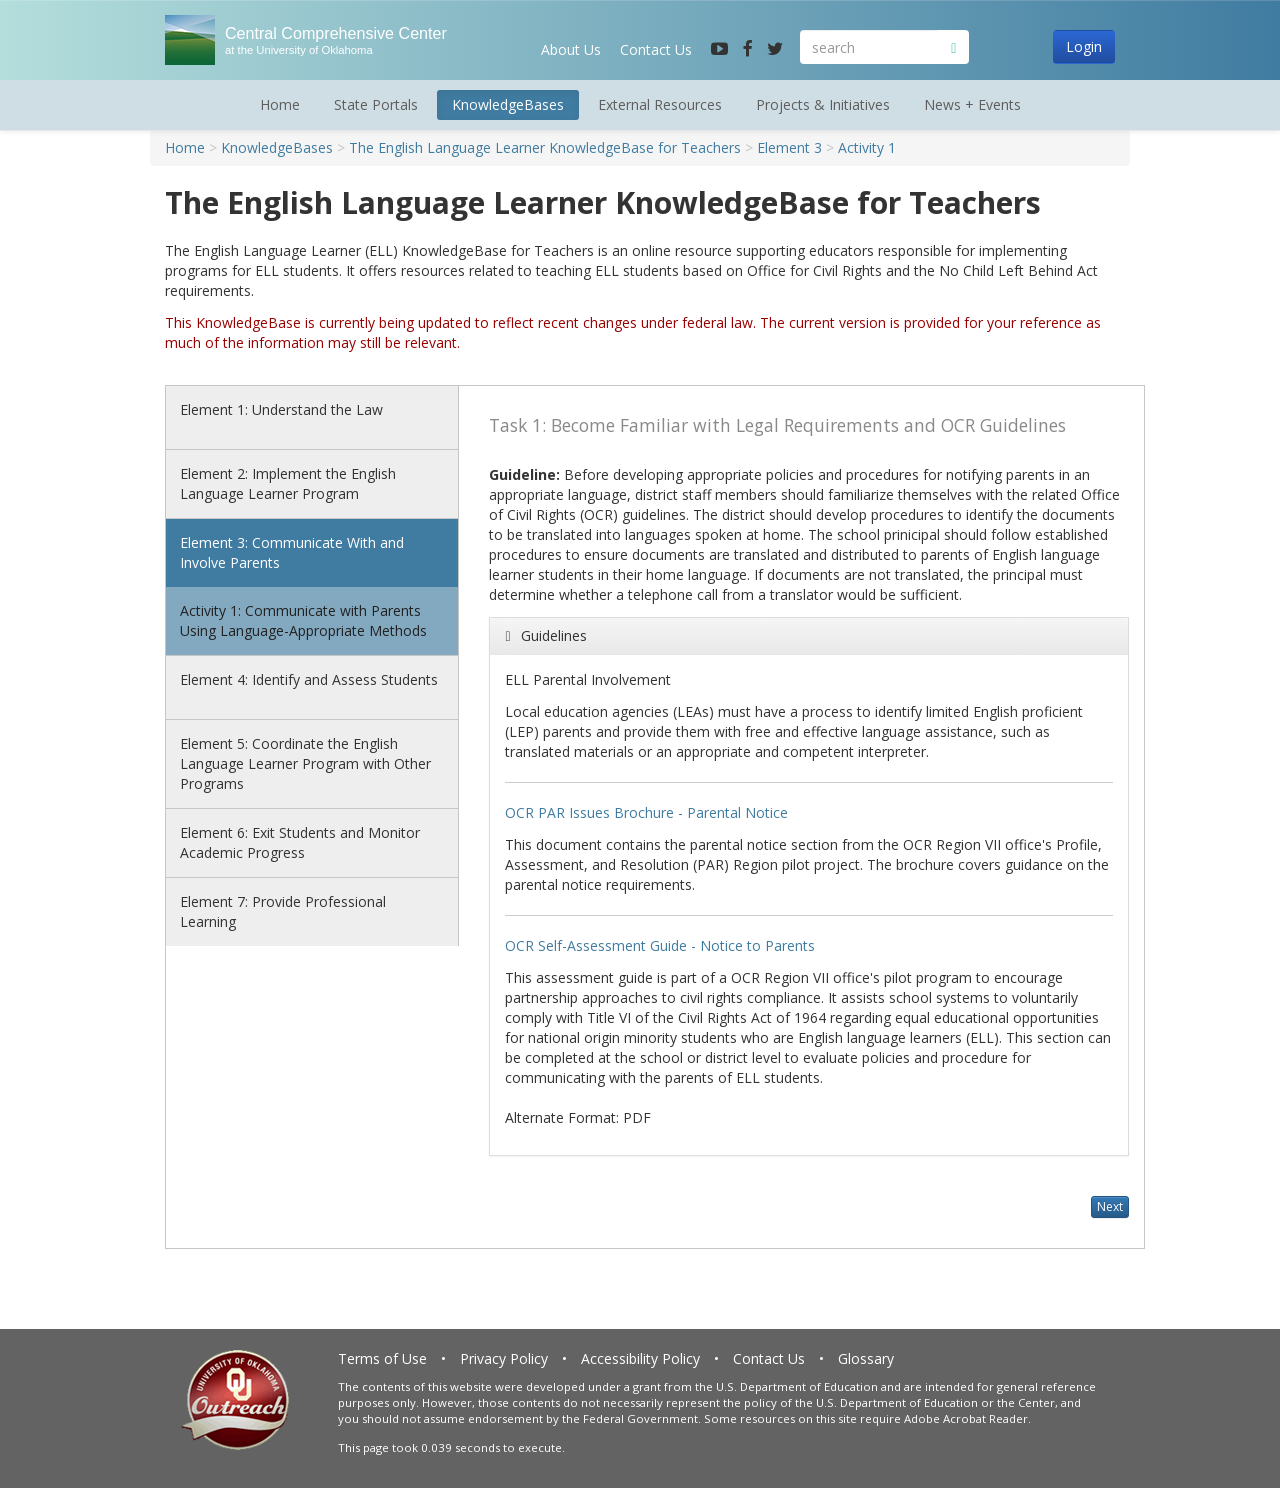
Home (280, 104)
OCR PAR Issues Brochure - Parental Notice (646, 812)
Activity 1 (867, 147)
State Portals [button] (376, 104)
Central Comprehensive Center (328, 40)
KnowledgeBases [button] (508, 104)
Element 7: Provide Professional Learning (283, 911)
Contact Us (656, 49)
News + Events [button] (972, 104)
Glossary (866, 1358)
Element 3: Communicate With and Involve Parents (292, 552)
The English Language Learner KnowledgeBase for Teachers (545, 147)
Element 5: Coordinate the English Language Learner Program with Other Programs (305, 763)
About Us (571, 49)
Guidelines (554, 635)
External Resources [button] (660, 104)
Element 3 (789, 147)
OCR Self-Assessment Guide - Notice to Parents (660, 945)
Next (1110, 1206)
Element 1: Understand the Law (281, 409)
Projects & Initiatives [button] (823, 104)
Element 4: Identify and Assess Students (309, 679)
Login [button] (1084, 46)
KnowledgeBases (277, 147)
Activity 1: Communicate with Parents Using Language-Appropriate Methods (303, 620)
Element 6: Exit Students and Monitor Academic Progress (300, 842)
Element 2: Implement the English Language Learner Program (288, 483)
